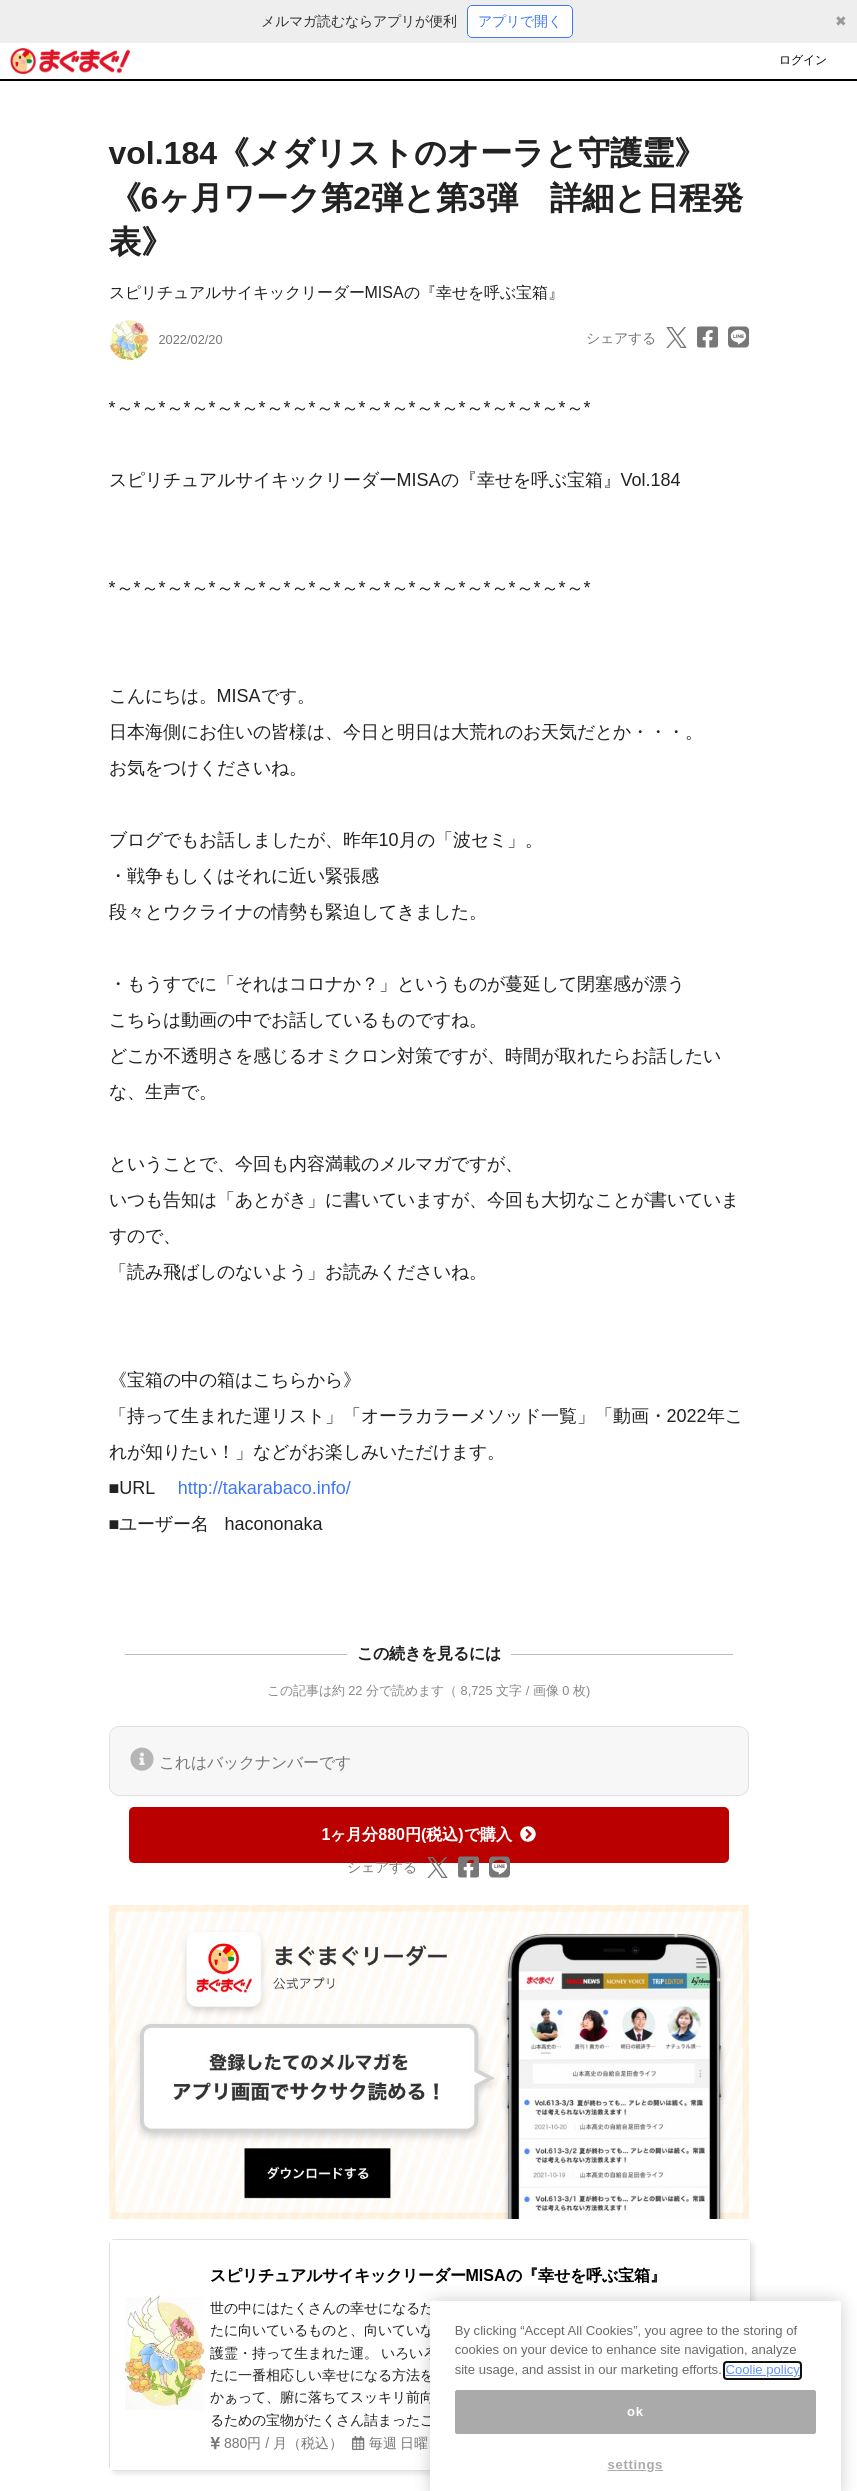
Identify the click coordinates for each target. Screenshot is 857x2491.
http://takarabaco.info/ (264, 1488)
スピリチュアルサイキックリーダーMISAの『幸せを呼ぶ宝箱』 (336, 292)
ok (635, 2431)
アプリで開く (520, 21)
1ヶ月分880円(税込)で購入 (428, 1834)
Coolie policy (762, 2389)
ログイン (803, 60)
